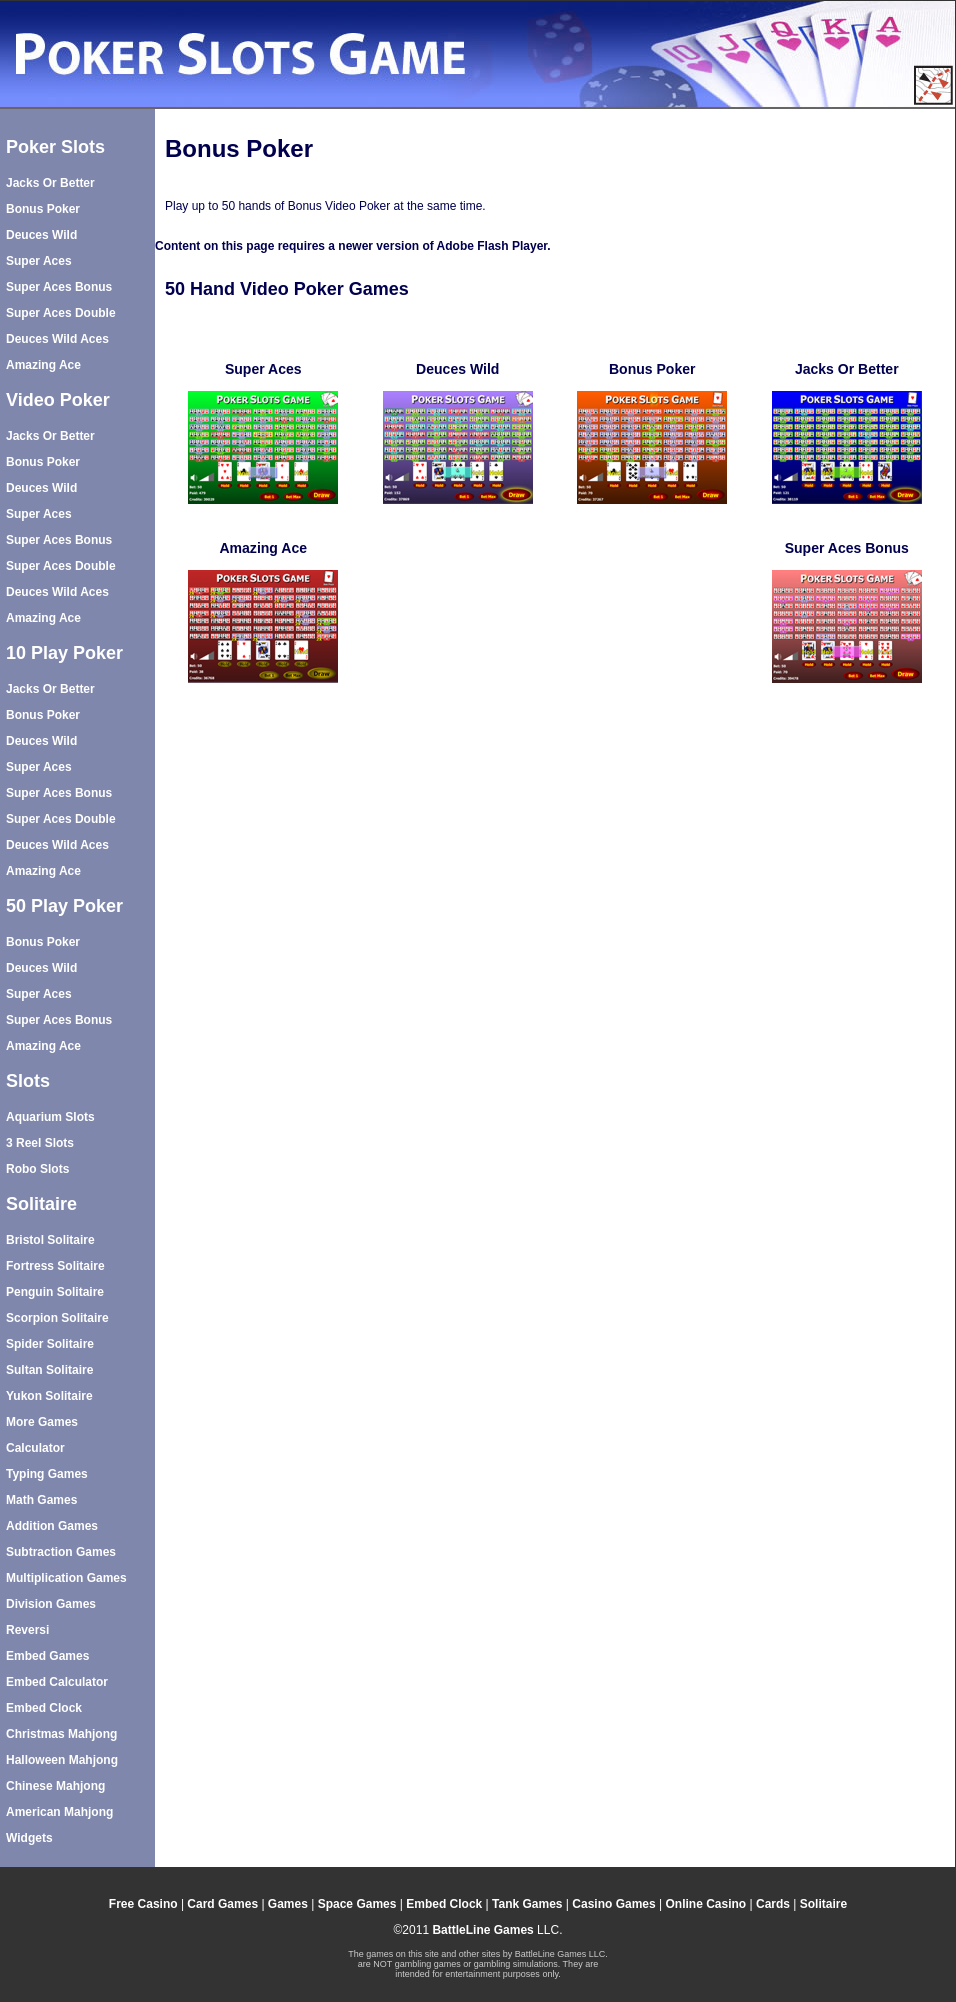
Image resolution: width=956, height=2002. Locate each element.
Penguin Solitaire (55, 1292)
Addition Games (52, 1526)
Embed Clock (44, 1708)
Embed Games (47, 1656)
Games (288, 1904)
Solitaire (823, 1904)
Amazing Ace (43, 365)
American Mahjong (59, 1812)
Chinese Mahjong (55, 1786)
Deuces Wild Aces (57, 339)
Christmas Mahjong (61, 1734)
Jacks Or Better (50, 183)
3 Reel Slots (40, 1143)
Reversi (27, 1630)
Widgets (29, 1838)
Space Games (357, 1904)
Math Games (41, 1500)
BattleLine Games (482, 1930)
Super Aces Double (61, 313)
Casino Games (613, 1904)
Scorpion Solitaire (57, 1318)
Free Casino (143, 1904)
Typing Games (47, 1474)
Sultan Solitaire (49, 1370)
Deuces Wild (41, 235)
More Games (42, 1422)
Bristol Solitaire (50, 1240)
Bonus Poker (43, 209)
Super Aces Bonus (59, 287)
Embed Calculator (57, 1682)
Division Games (51, 1604)
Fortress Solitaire (55, 1266)
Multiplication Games (66, 1578)
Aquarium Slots (50, 1117)
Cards (773, 1904)
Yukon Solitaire (49, 1396)
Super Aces (39, 261)
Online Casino (705, 1904)
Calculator (35, 1448)
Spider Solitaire (50, 1344)
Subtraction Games (61, 1552)
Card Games (222, 1904)
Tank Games (527, 1904)
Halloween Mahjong (62, 1760)
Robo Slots (37, 1169)
